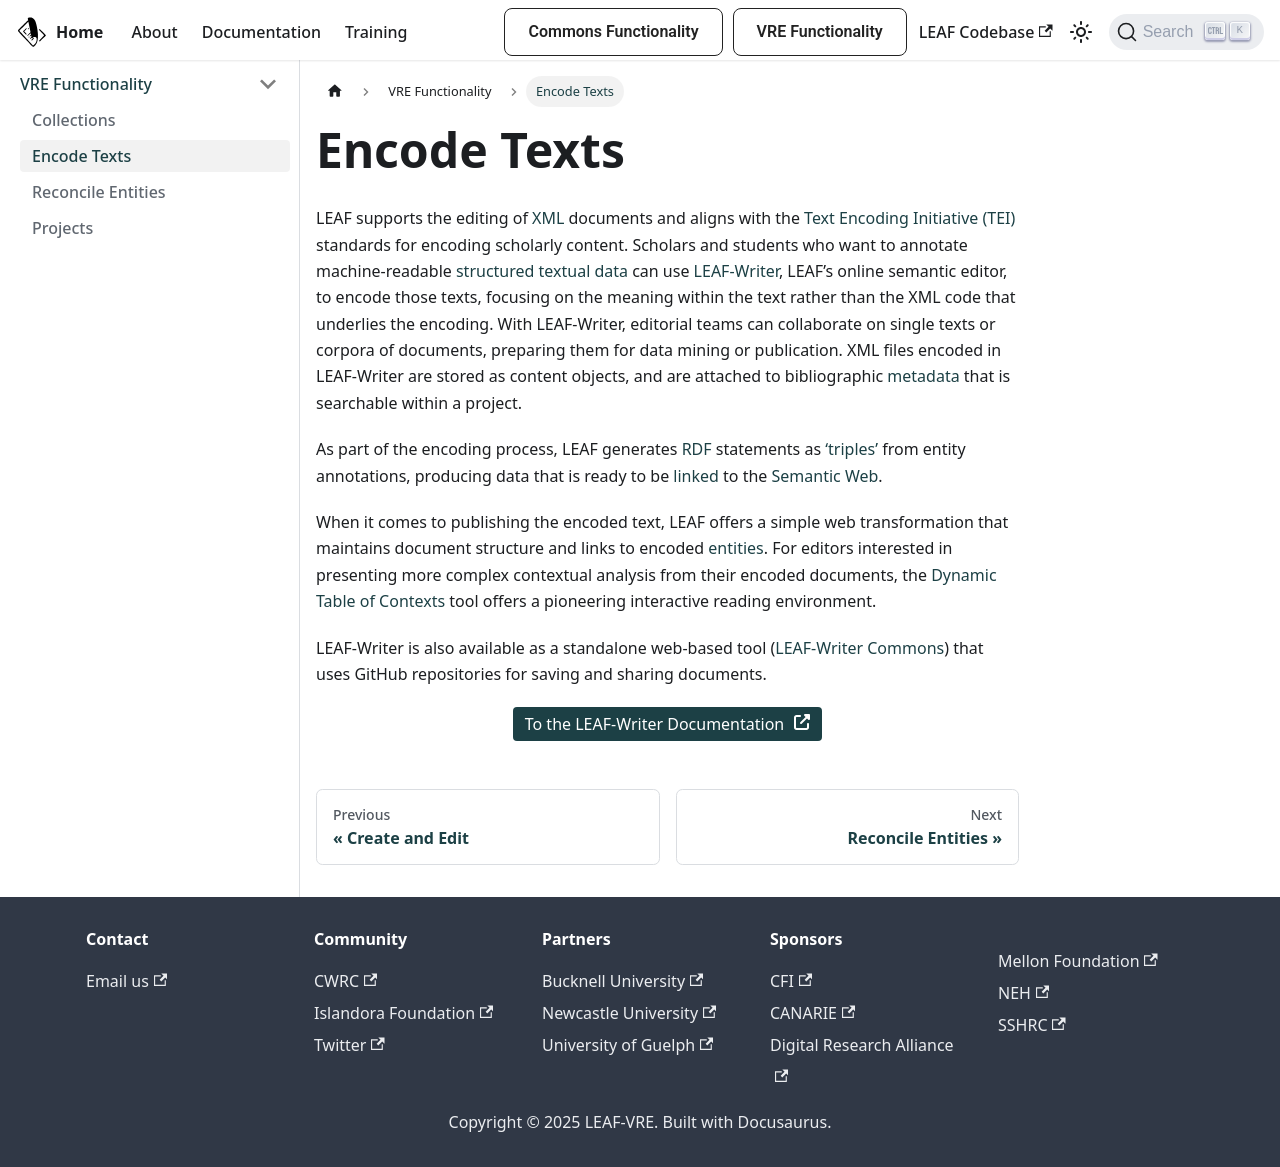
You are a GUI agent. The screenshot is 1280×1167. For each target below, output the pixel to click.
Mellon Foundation (1078, 961)
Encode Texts (81, 156)
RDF (697, 449)
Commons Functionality (613, 31)
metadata (923, 376)
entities (735, 548)
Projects (62, 228)
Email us (126, 981)
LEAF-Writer (736, 271)
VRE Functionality (820, 31)
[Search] (1186, 32)
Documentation (261, 32)
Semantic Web (825, 476)
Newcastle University (629, 1013)
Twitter (349, 1045)
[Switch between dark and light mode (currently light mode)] (1081, 32)
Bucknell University (622, 981)
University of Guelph (627, 1045)
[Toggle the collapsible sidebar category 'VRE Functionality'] (268, 84)
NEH (1023, 993)
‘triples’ (851, 449)
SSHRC (1032, 1025)
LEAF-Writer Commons (859, 648)
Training (376, 32)
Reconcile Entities (99, 192)
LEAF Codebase (986, 32)
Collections (74, 120)
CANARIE (812, 1013)
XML (548, 218)
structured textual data (542, 271)
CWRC (345, 981)
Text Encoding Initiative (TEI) (909, 218)
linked (696, 476)
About (154, 32)
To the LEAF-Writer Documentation (667, 724)
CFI (791, 981)
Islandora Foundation (403, 1013)
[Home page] (335, 91)
